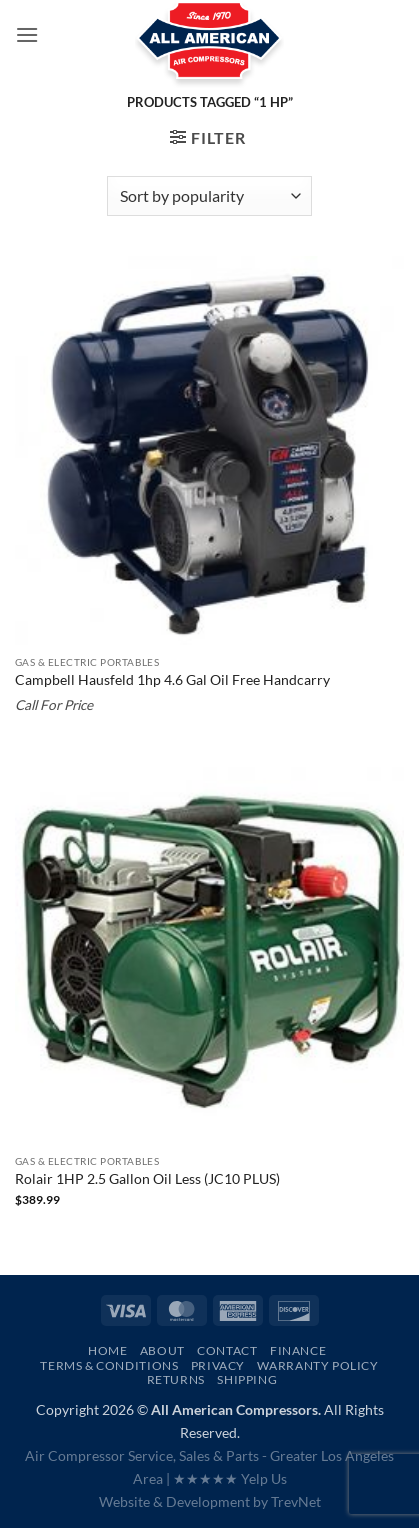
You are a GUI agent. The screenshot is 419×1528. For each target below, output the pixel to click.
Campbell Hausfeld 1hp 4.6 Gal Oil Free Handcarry (172, 680)
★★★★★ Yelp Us (230, 1478)
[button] (27, 34)
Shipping (247, 1379)
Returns (176, 1379)
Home (107, 1350)
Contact (227, 1350)
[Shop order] (209, 196)
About (162, 1350)
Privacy (218, 1365)
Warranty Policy (317, 1365)
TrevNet (296, 1501)
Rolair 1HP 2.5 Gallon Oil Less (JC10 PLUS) (147, 1179)
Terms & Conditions (109, 1365)
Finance (298, 1350)
